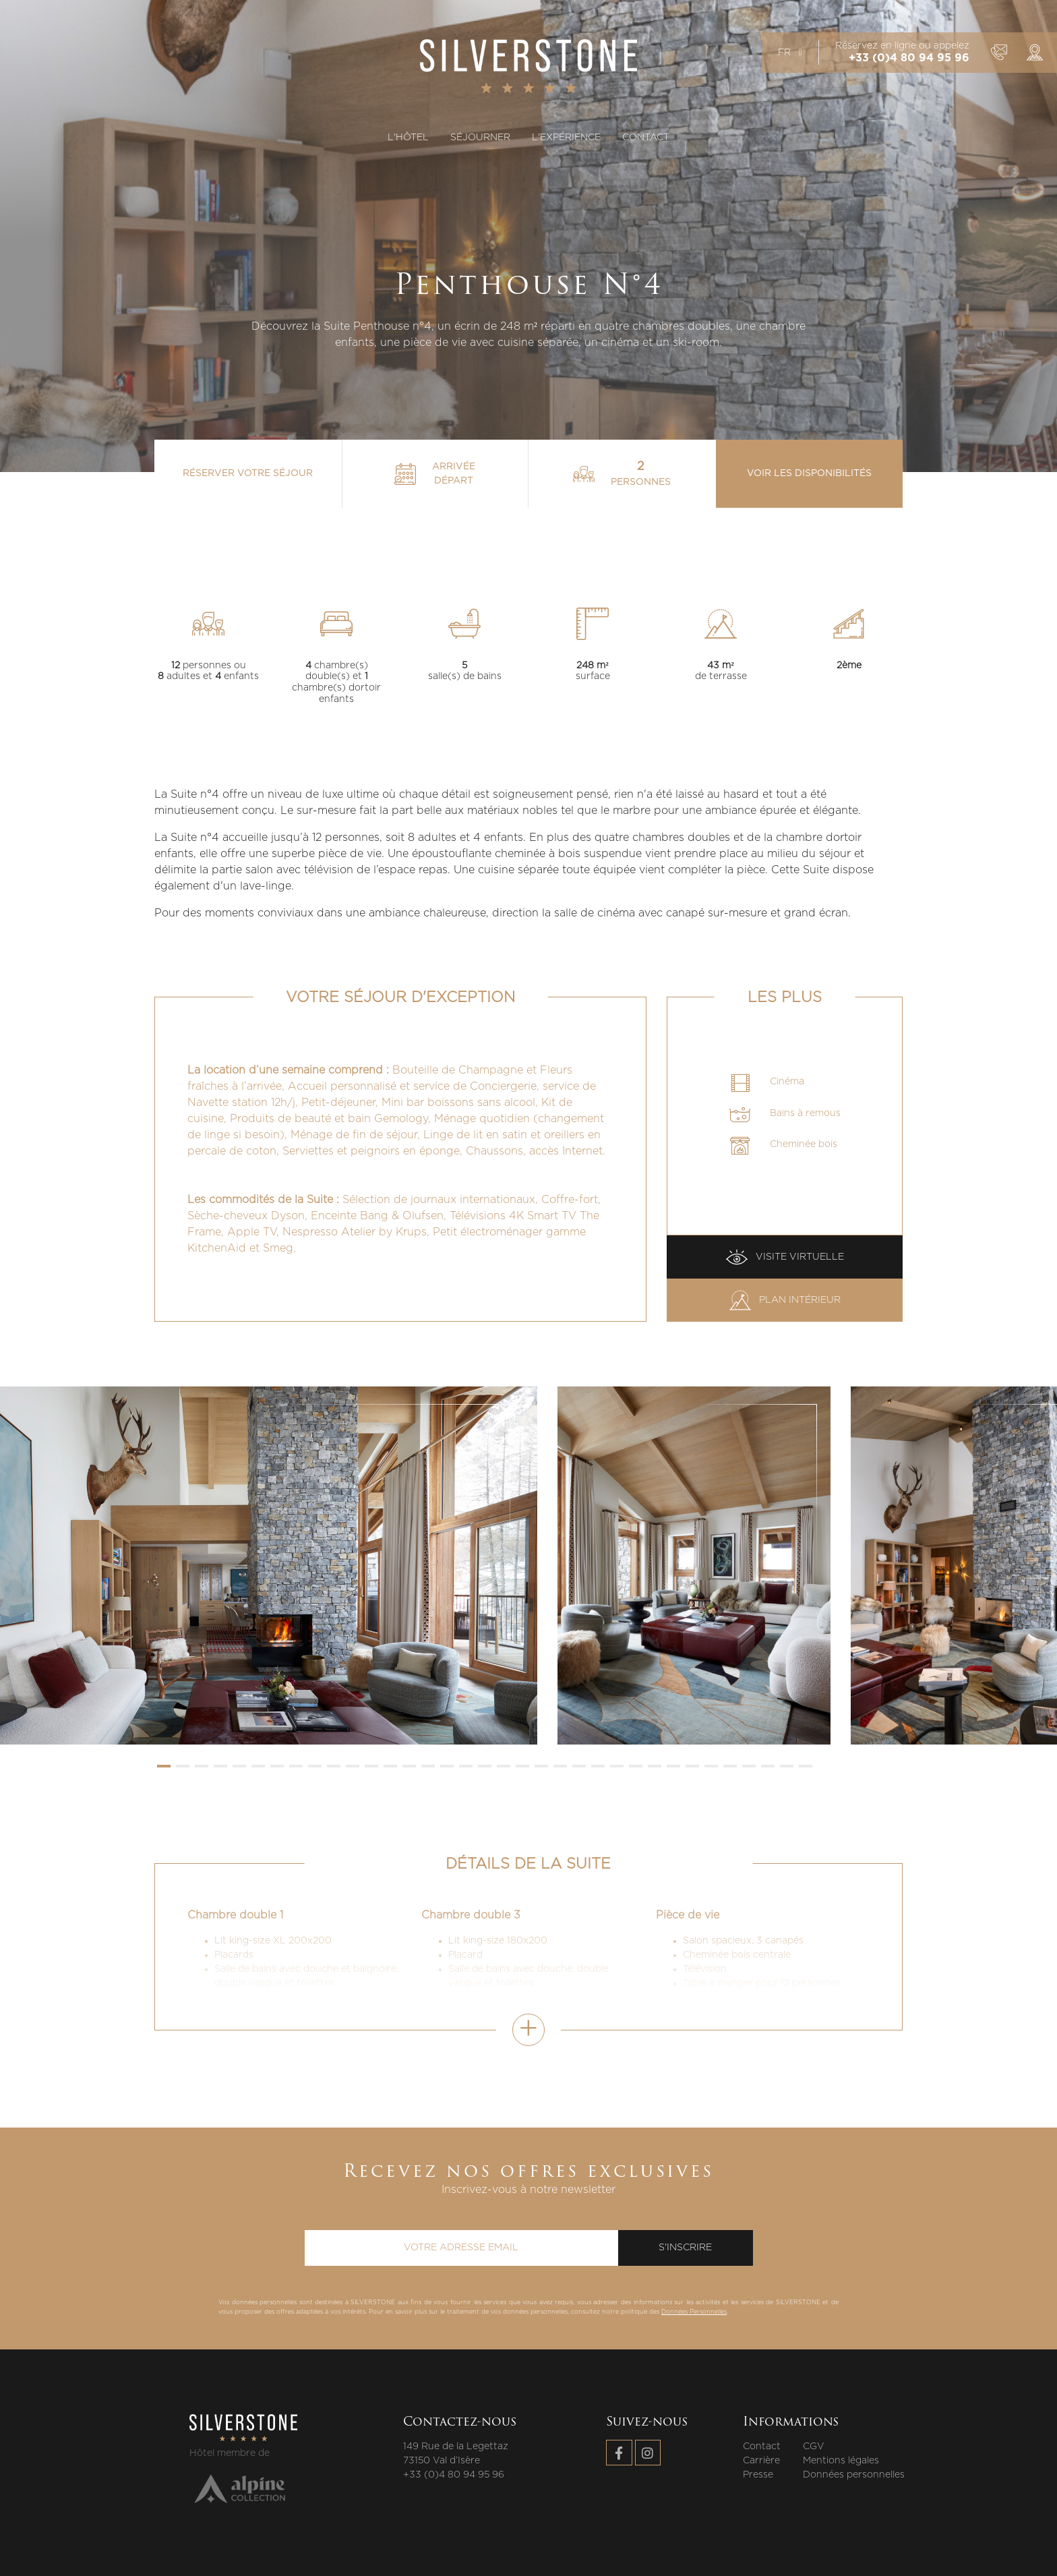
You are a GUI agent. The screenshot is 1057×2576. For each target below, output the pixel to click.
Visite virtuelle (785, 1257)
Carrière (761, 2460)
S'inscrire (685, 2247)
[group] (268, 1565)
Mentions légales (841, 2460)
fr (790, 52)
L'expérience (566, 137)
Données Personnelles (694, 2312)
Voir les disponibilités (809, 473)
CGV (813, 2446)
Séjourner (480, 137)
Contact (645, 137)
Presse (758, 2475)
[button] (164, 1766)
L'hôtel (408, 137)
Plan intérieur (785, 1300)
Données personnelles (854, 2475)
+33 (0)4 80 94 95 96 (909, 58)
